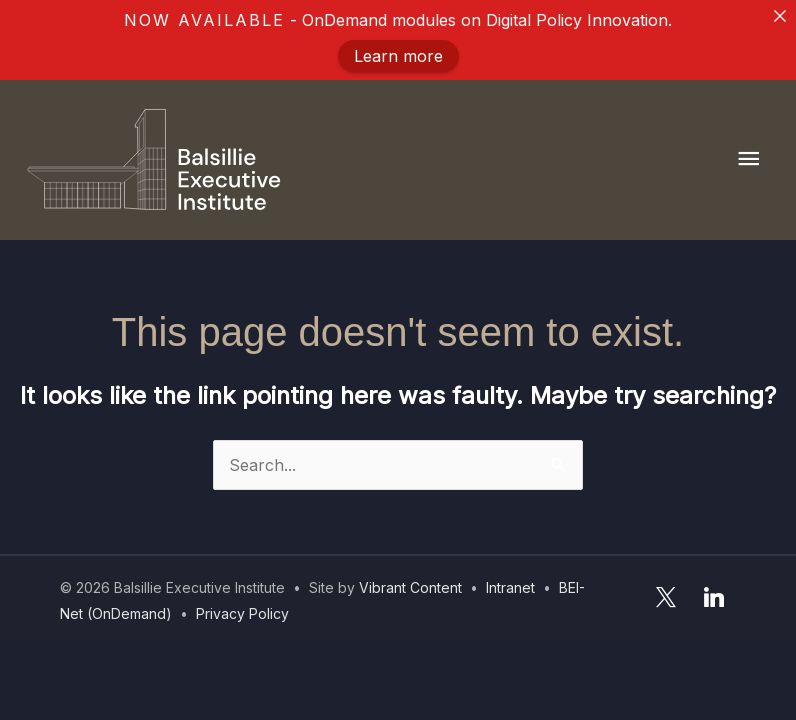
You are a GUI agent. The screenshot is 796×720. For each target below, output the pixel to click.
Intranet (510, 587)
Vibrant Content (410, 587)
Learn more (398, 56)
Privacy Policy (242, 613)
